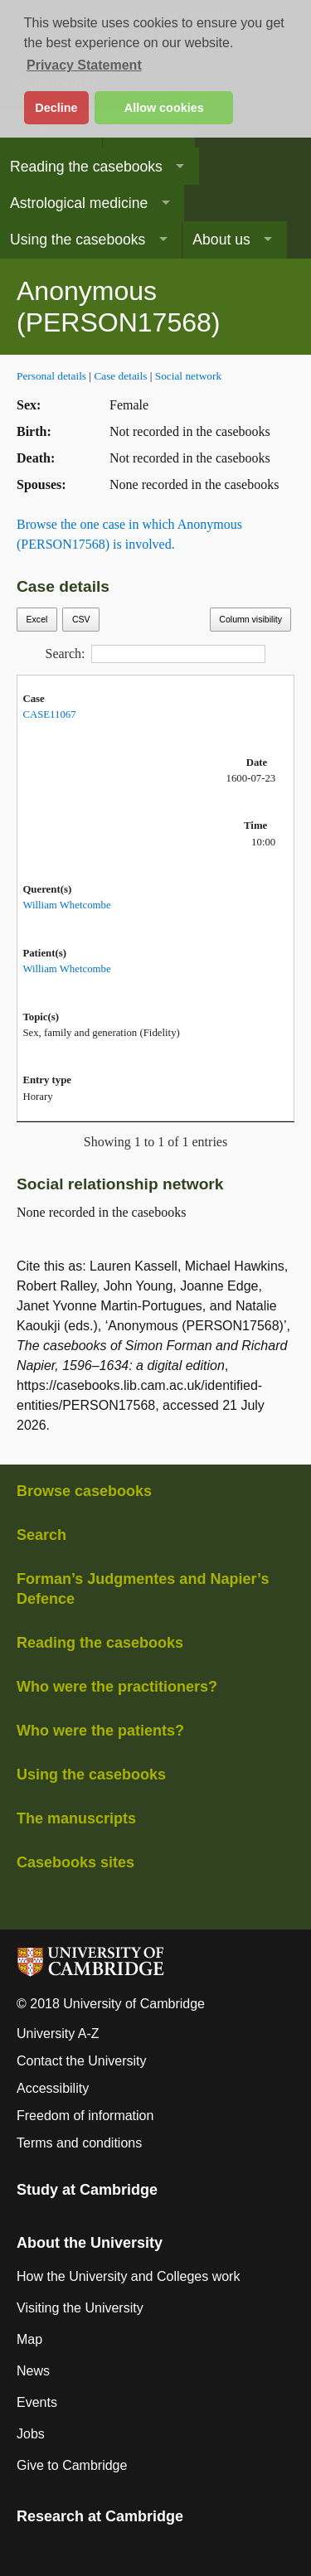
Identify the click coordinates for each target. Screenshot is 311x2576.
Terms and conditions (79, 2143)
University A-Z (58, 2033)
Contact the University (82, 2061)
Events (37, 2402)
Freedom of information (85, 2116)
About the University (90, 2243)
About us (221, 239)
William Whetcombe (66, 905)
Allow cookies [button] (164, 107)
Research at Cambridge (100, 2516)
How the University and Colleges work (128, 2276)
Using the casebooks (77, 239)
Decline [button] (56, 107)
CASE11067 (48, 714)
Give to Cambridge (72, 2465)
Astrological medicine (79, 203)
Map (29, 2339)
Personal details (51, 376)
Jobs (31, 2434)
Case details (120, 376)
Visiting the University (80, 2308)
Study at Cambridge (87, 2189)
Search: (156, 654)
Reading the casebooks (86, 166)
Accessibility (53, 2088)
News (33, 2371)
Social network (188, 376)
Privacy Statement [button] (84, 65)
